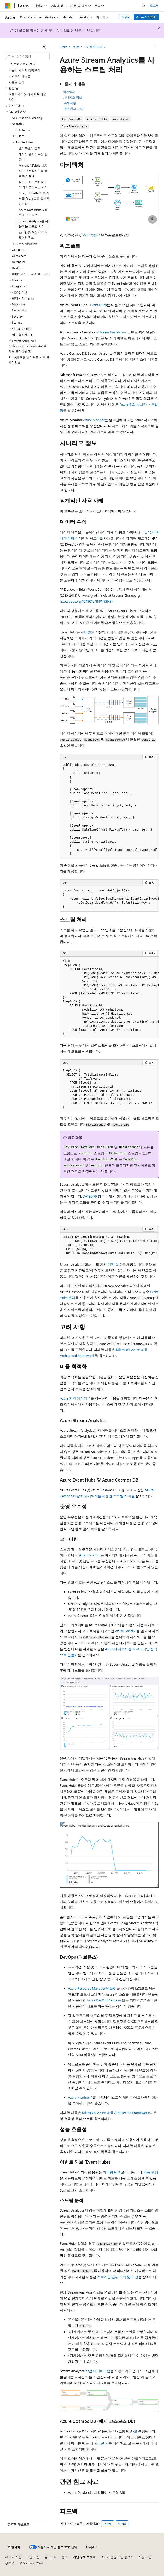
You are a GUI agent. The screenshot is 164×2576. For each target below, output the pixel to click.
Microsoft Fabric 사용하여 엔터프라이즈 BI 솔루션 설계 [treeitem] (33, 170)
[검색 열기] (144, 6)
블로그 (49, 2557)
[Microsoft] (8, 6)
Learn (63, 47)
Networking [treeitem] (19, 310)
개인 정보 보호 (83, 2557)
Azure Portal (124, 1631)
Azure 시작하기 (146, 17)
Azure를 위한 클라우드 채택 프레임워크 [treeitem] (29, 359)
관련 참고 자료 (73, 109)
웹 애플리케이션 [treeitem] (23, 335)
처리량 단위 (112, 2172)
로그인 (154, 5)
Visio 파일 (89, 235)
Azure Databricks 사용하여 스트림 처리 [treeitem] (33, 212)
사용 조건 (145, 2557)
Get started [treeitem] (22, 130)
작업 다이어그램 (97, 2371)
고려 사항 (69, 103)
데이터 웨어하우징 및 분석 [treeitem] (33, 156)
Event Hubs (98, 304)
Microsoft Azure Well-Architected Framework (115, 2112)
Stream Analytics (110, 332)
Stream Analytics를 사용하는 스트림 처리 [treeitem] (33, 223)
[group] (109, 809)
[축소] (44, 47)
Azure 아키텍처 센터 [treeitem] (22, 64)
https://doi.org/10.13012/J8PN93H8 (85, 601)
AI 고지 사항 (13, 2557)
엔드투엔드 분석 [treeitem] (30, 148)
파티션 (86, 632)
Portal (126, 17)
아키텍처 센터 (92, 47)
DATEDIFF (90, 1196)
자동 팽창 (151, 2172)
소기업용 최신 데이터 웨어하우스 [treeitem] (33, 235)
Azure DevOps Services (104, 2000)
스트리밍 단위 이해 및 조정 (117, 2277)
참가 (65, 2557)
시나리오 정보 (72, 97)
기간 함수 (115, 1264)
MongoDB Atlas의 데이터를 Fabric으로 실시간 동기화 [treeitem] (34, 198)
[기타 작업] (155, 47)
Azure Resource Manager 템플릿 (92, 1988)
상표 (8, 2563)
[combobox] (27, 56)
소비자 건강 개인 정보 (115, 2557)
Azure (75, 47)
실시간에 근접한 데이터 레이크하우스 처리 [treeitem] (33, 184)
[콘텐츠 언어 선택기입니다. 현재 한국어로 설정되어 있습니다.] (14, 2547)
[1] (98, 537)
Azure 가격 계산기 (73, 1398)
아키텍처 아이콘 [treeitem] (19, 76)
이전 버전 (33, 2557)
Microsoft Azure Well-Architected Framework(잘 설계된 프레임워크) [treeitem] (28, 346)
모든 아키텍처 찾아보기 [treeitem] (24, 70)
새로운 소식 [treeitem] (16, 82)
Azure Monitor (94, 420)
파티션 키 (101, 2443)
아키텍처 (69, 92)
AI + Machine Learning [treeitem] (27, 118)
